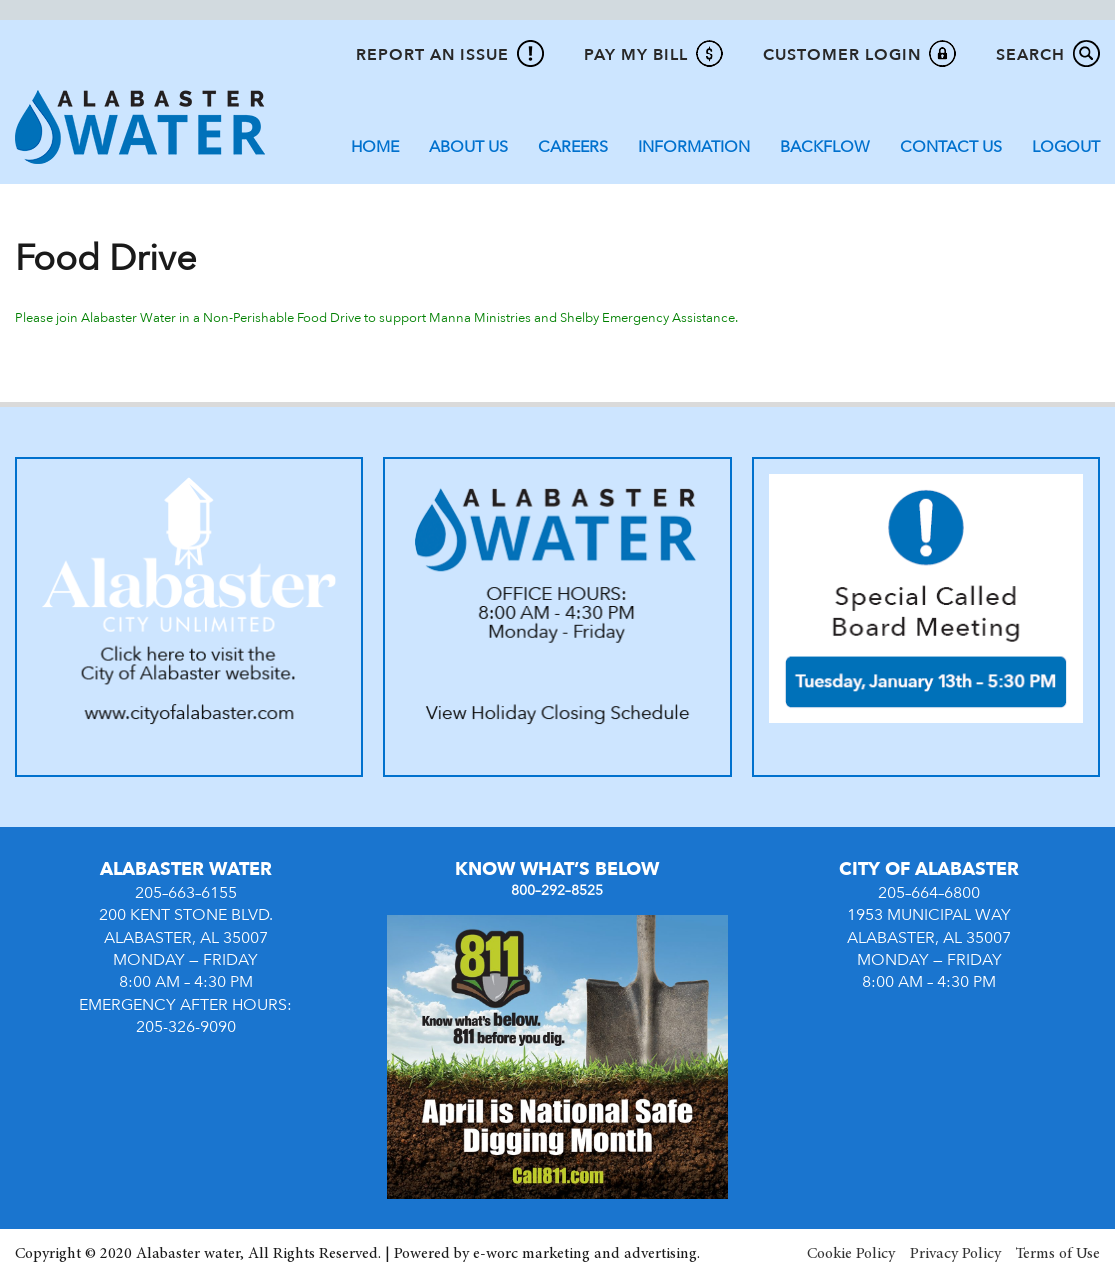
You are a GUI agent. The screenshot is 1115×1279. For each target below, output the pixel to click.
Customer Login (842, 55)
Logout (1066, 147)
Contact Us (951, 147)
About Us (468, 147)
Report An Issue (432, 55)
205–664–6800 (929, 893)
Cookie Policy (851, 1254)
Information (694, 147)
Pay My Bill (636, 55)
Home (375, 147)
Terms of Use (1058, 1254)
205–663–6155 (186, 893)
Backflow (825, 147)
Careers (573, 147)
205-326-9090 (186, 1027)
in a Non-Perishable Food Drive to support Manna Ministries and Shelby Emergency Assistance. (460, 318)
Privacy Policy (955, 1254)
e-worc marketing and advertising (585, 1254)
